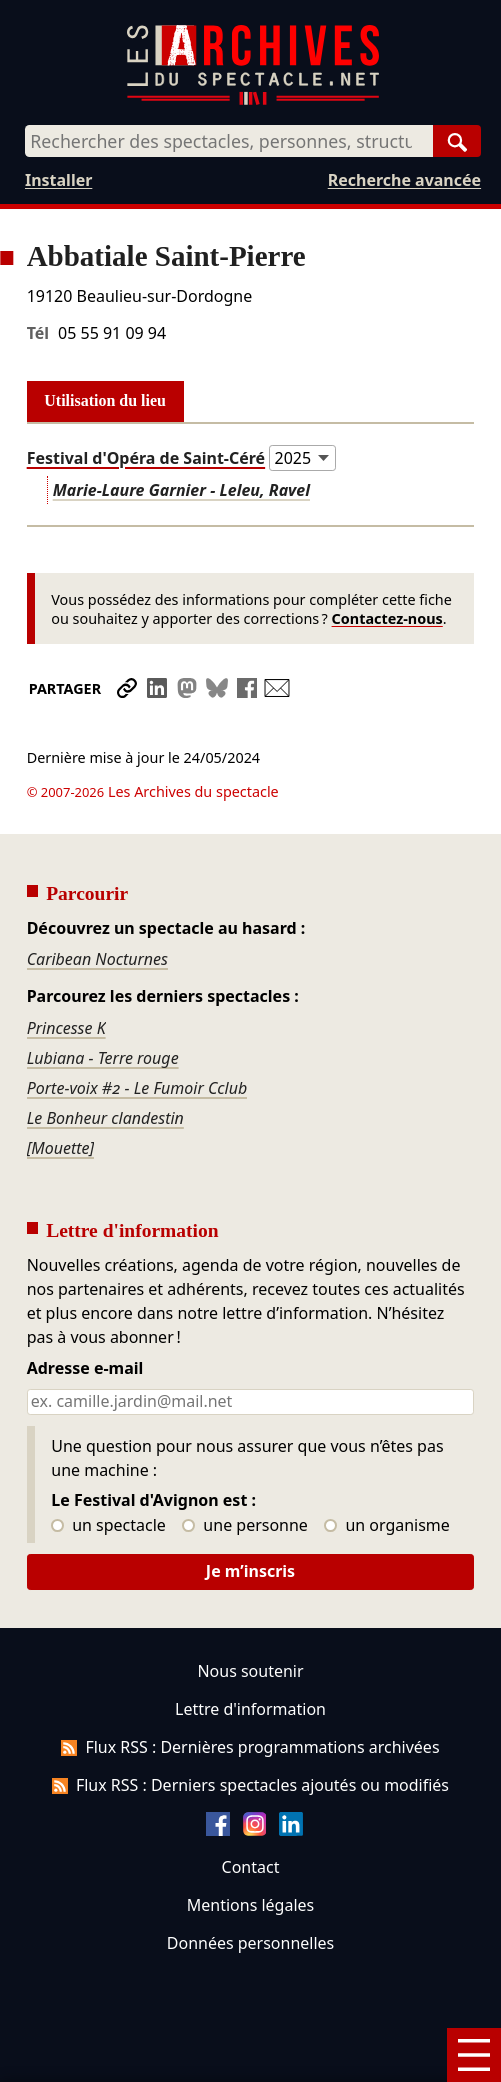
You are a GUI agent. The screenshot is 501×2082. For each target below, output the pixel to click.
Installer (58, 180)
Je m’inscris (250, 1571)
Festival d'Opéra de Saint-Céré (146, 458)
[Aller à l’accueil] (253, 100)
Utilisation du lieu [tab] (105, 400)
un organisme (386, 1526)
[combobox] (229, 141)
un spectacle (108, 1526)
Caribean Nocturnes (97, 959)
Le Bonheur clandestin (105, 1118)
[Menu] (474, 2055)
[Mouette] (61, 1148)
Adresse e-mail (85, 1369)
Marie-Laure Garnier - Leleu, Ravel (181, 490)
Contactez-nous (387, 618)
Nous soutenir (250, 1671)
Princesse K (66, 1028)
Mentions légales (250, 1905)
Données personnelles (250, 1943)
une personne (244, 1526)
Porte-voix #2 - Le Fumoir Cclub (137, 1088)
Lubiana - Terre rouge (103, 1058)
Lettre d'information (250, 1709)
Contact (251, 1867)
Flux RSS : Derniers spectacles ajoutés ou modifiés (250, 1785)
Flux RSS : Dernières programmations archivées (250, 1747)
